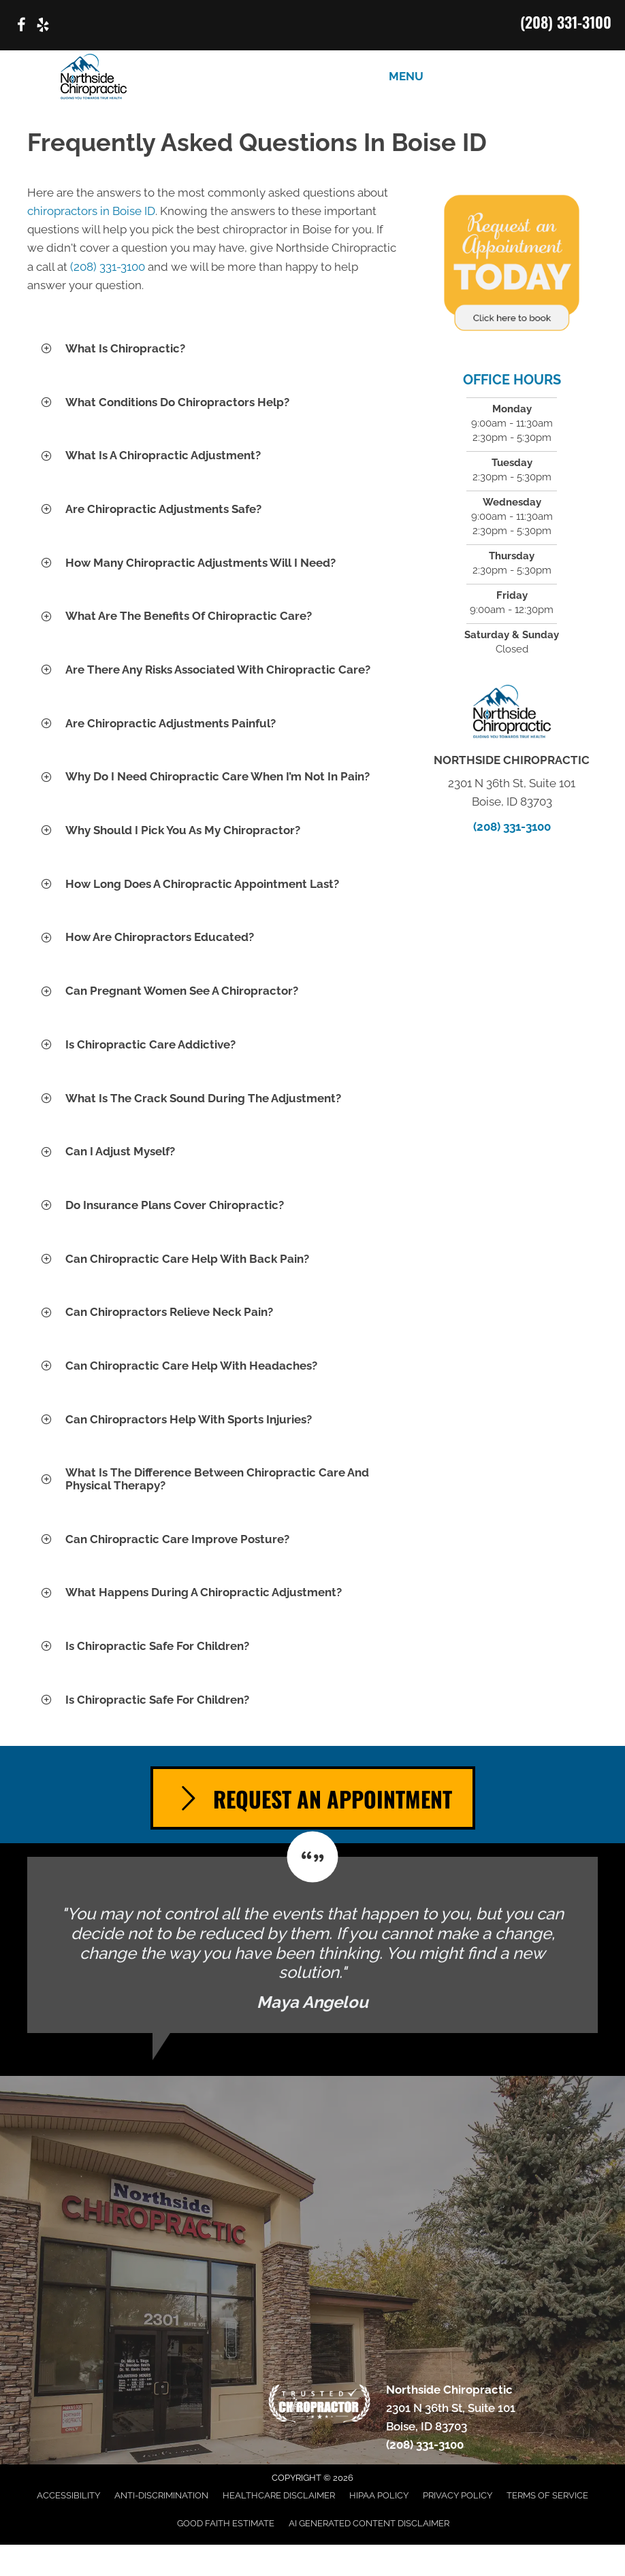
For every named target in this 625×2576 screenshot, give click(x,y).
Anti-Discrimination (161, 2495)
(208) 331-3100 (565, 22)
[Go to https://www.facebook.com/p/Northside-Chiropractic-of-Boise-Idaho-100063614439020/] (21, 27)
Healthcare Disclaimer (279, 2495)
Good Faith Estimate (225, 2523)
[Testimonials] (312, 1945)
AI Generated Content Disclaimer (369, 2523)
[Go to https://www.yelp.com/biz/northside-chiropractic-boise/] (42, 27)
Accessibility (68, 2495)
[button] (212, 349)
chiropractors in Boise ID (91, 211)
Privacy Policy (457, 2495)
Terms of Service (547, 2495)
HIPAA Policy (378, 2495)
